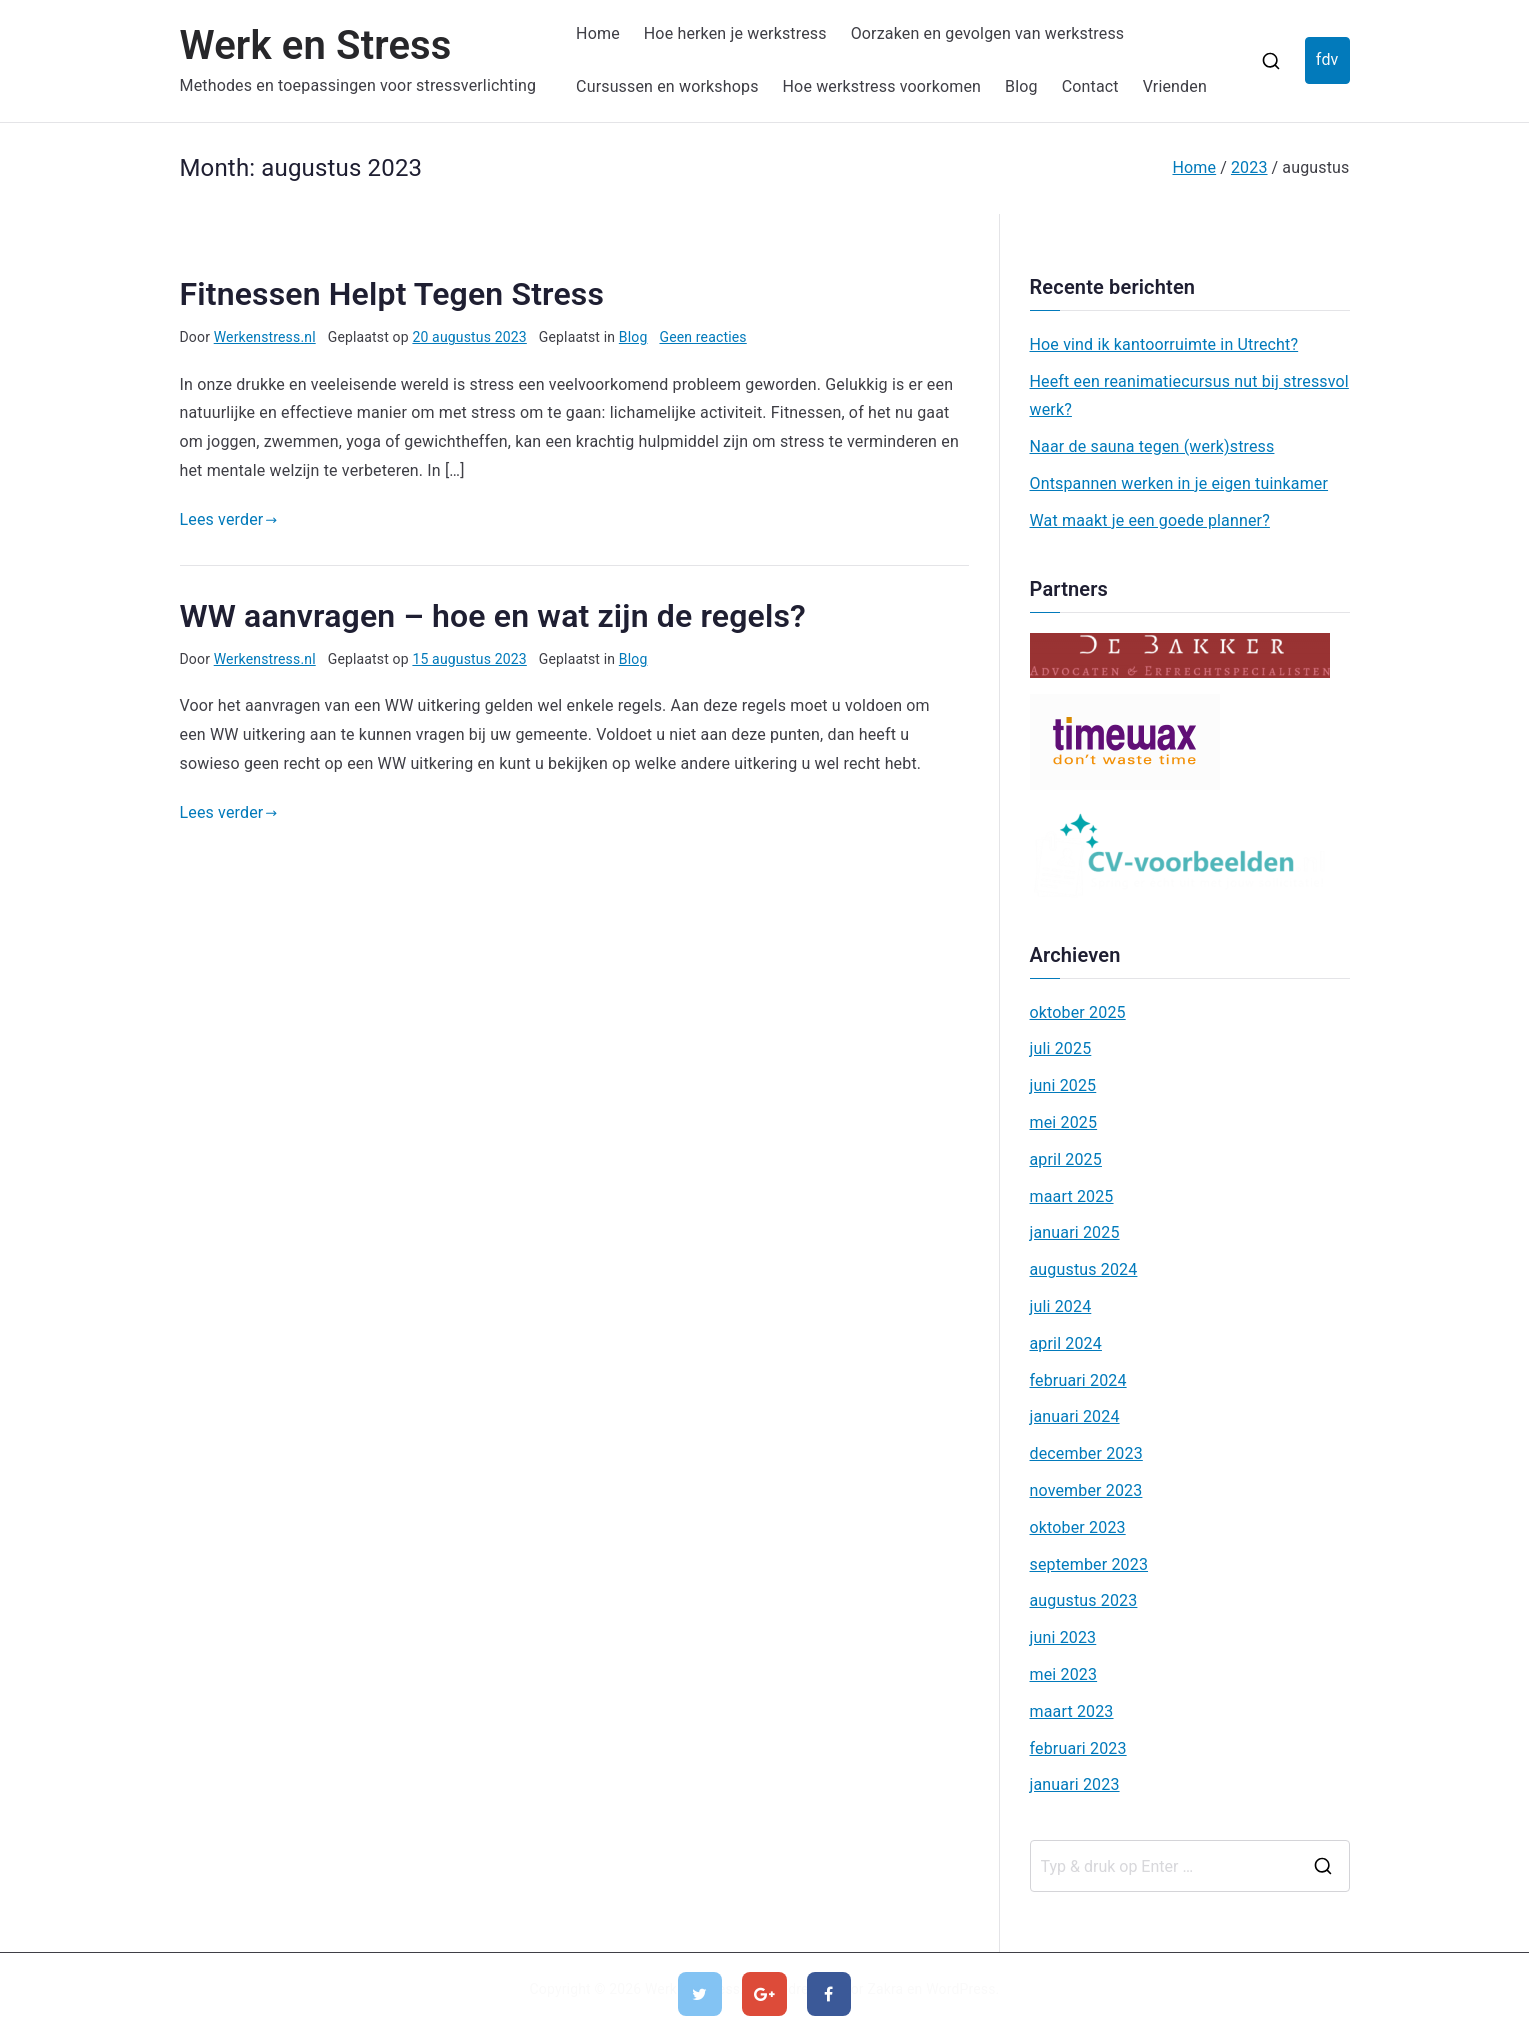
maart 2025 (1072, 1196)
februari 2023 (1078, 1748)
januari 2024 (1075, 1416)
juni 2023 (1063, 1637)
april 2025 (1066, 1159)
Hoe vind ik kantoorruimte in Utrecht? (1164, 344)
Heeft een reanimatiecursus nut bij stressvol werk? (1189, 396)
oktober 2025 (1078, 1012)
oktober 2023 (1078, 1527)
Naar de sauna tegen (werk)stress (1152, 446)
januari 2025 (1075, 1232)
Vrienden (1175, 86)
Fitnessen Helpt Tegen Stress (392, 294)
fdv (1327, 59)
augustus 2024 (1084, 1269)
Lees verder (229, 519)
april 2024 (1066, 1343)
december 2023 (1086, 1453)
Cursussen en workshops (667, 86)
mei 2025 (1064, 1122)
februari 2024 (1078, 1380)
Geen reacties (702, 337)
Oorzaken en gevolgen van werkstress (988, 33)
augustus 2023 (1084, 1600)
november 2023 (1086, 1490)
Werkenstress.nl (265, 337)
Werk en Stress (316, 45)
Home (598, 33)
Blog (1021, 86)
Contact (1090, 86)
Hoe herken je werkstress (735, 33)
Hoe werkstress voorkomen (882, 86)
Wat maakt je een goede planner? (1150, 520)
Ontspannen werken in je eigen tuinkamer (1179, 483)
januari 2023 (1075, 1784)
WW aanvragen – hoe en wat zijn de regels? (493, 616)
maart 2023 (1072, 1711)
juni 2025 (1063, 1085)
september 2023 (1089, 1564)
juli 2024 (1061, 1306)
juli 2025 (1061, 1048)
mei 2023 (1064, 1674)
